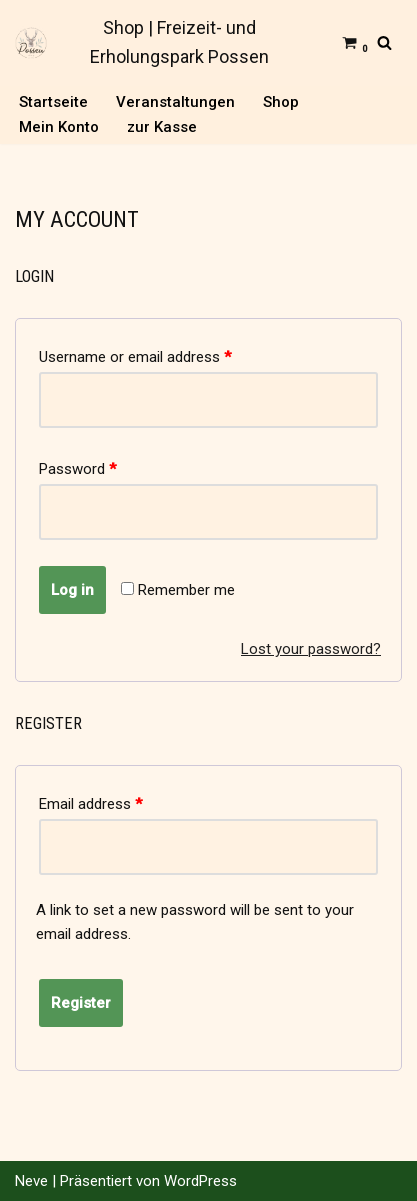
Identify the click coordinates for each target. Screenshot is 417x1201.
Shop (281, 102)
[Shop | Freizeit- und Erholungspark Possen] (158, 43)
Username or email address (135, 357)
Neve (31, 1181)
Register (81, 1003)
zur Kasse (162, 127)
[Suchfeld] (384, 42)
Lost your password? (311, 649)
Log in (72, 590)
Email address (90, 804)
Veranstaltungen (175, 102)
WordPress (200, 1181)
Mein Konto (59, 127)
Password (77, 469)
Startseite (53, 102)
